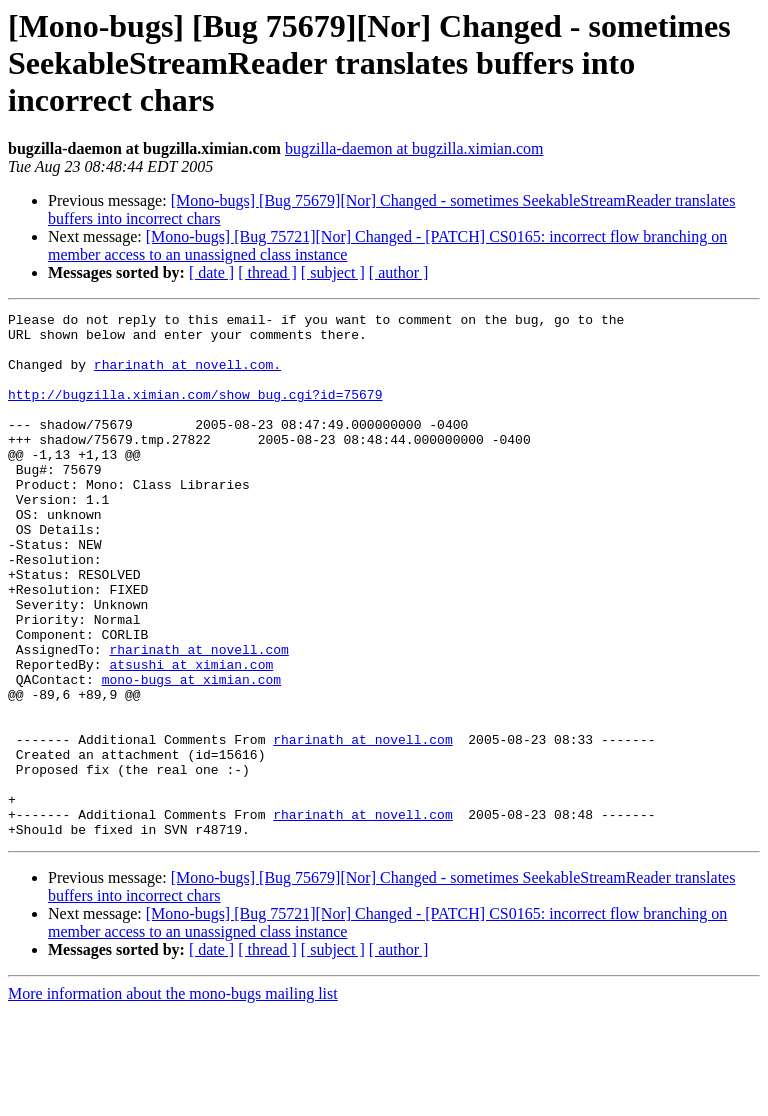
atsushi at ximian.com (191, 736)
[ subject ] (333, 272)
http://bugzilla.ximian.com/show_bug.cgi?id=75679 (195, 412)
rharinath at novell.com (198, 718)
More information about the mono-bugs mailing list (173, 1098)
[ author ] (399, 272)
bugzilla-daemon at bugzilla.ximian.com (414, 148)
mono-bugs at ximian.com (191, 754)
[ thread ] (267, 272)
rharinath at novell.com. (187, 376)
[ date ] (211, 272)
